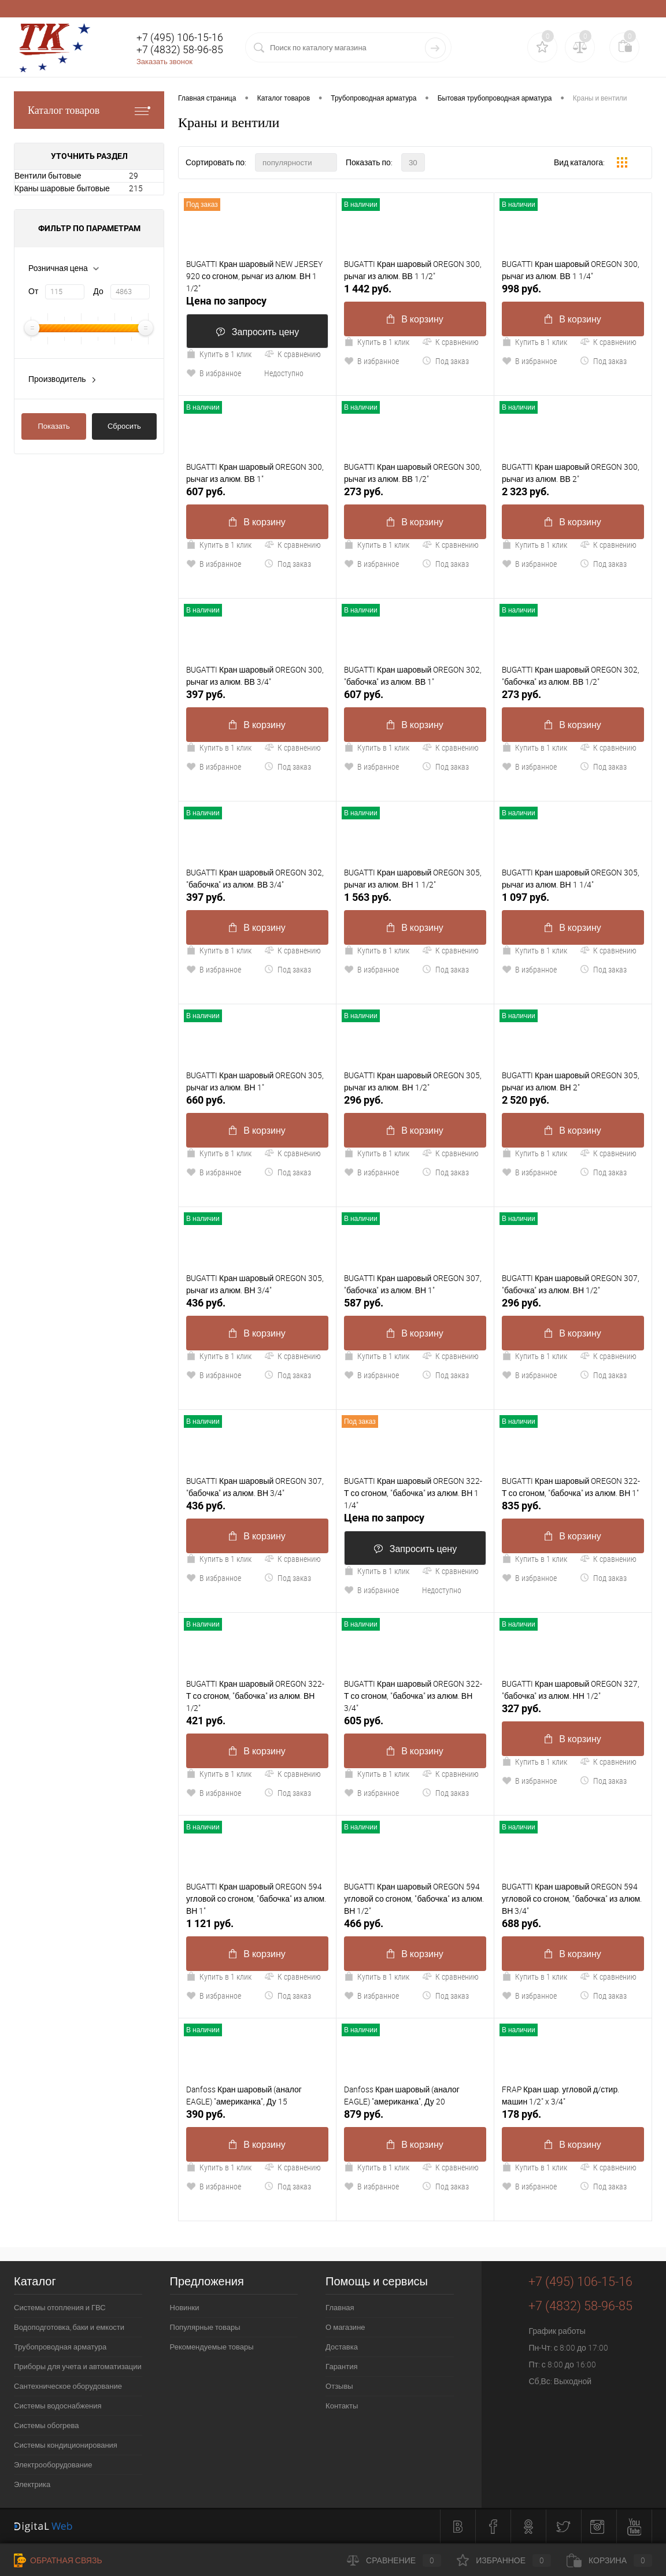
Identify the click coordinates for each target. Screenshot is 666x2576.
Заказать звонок (164, 61)
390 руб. (205, 2114)
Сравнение (394, 2560)
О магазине (345, 2327)
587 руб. (363, 1303)
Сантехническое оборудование (68, 2386)
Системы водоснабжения (58, 2406)
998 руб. (521, 289)
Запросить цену (257, 331)
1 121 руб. (210, 1923)
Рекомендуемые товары (212, 2347)
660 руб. (205, 1100)
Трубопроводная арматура (60, 2347)
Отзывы (339, 2386)
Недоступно (284, 373)
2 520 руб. (525, 1100)
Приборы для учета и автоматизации (78, 2366)
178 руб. (521, 2114)
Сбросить (124, 426)
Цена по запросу (226, 301)
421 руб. (205, 1720)
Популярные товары (205, 2327)
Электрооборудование (53, 2465)
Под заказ (445, 361)
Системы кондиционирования (65, 2445)
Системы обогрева (46, 2425)
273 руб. (363, 491)
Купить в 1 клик (218, 354)
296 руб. (363, 1100)
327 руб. (521, 1708)
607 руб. (205, 491)
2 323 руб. (525, 491)
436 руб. (205, 1303)
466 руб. (363, 1923)
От (33, 291)
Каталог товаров (89, 110)
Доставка (341, 2347)
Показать (54, 426)
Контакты (341, 2406)
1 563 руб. (367, 897)
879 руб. (363, 2114)
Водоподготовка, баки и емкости (69, 2327)
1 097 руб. (525, 897)
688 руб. (521, 1923)
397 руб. (205, 694)
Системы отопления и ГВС (60, 2308)
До (98, 291)
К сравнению (292, 354)
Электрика (32, 2484)
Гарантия (341, 2366)
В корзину (415, 319)
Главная (339, 2308)
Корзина (609, 2560)
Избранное (504, 2560)
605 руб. (363, 1720)
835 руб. (521, 1505)
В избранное (213, 373)
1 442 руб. (367, 289)
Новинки (184, 2308)
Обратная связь (58, 2560)
